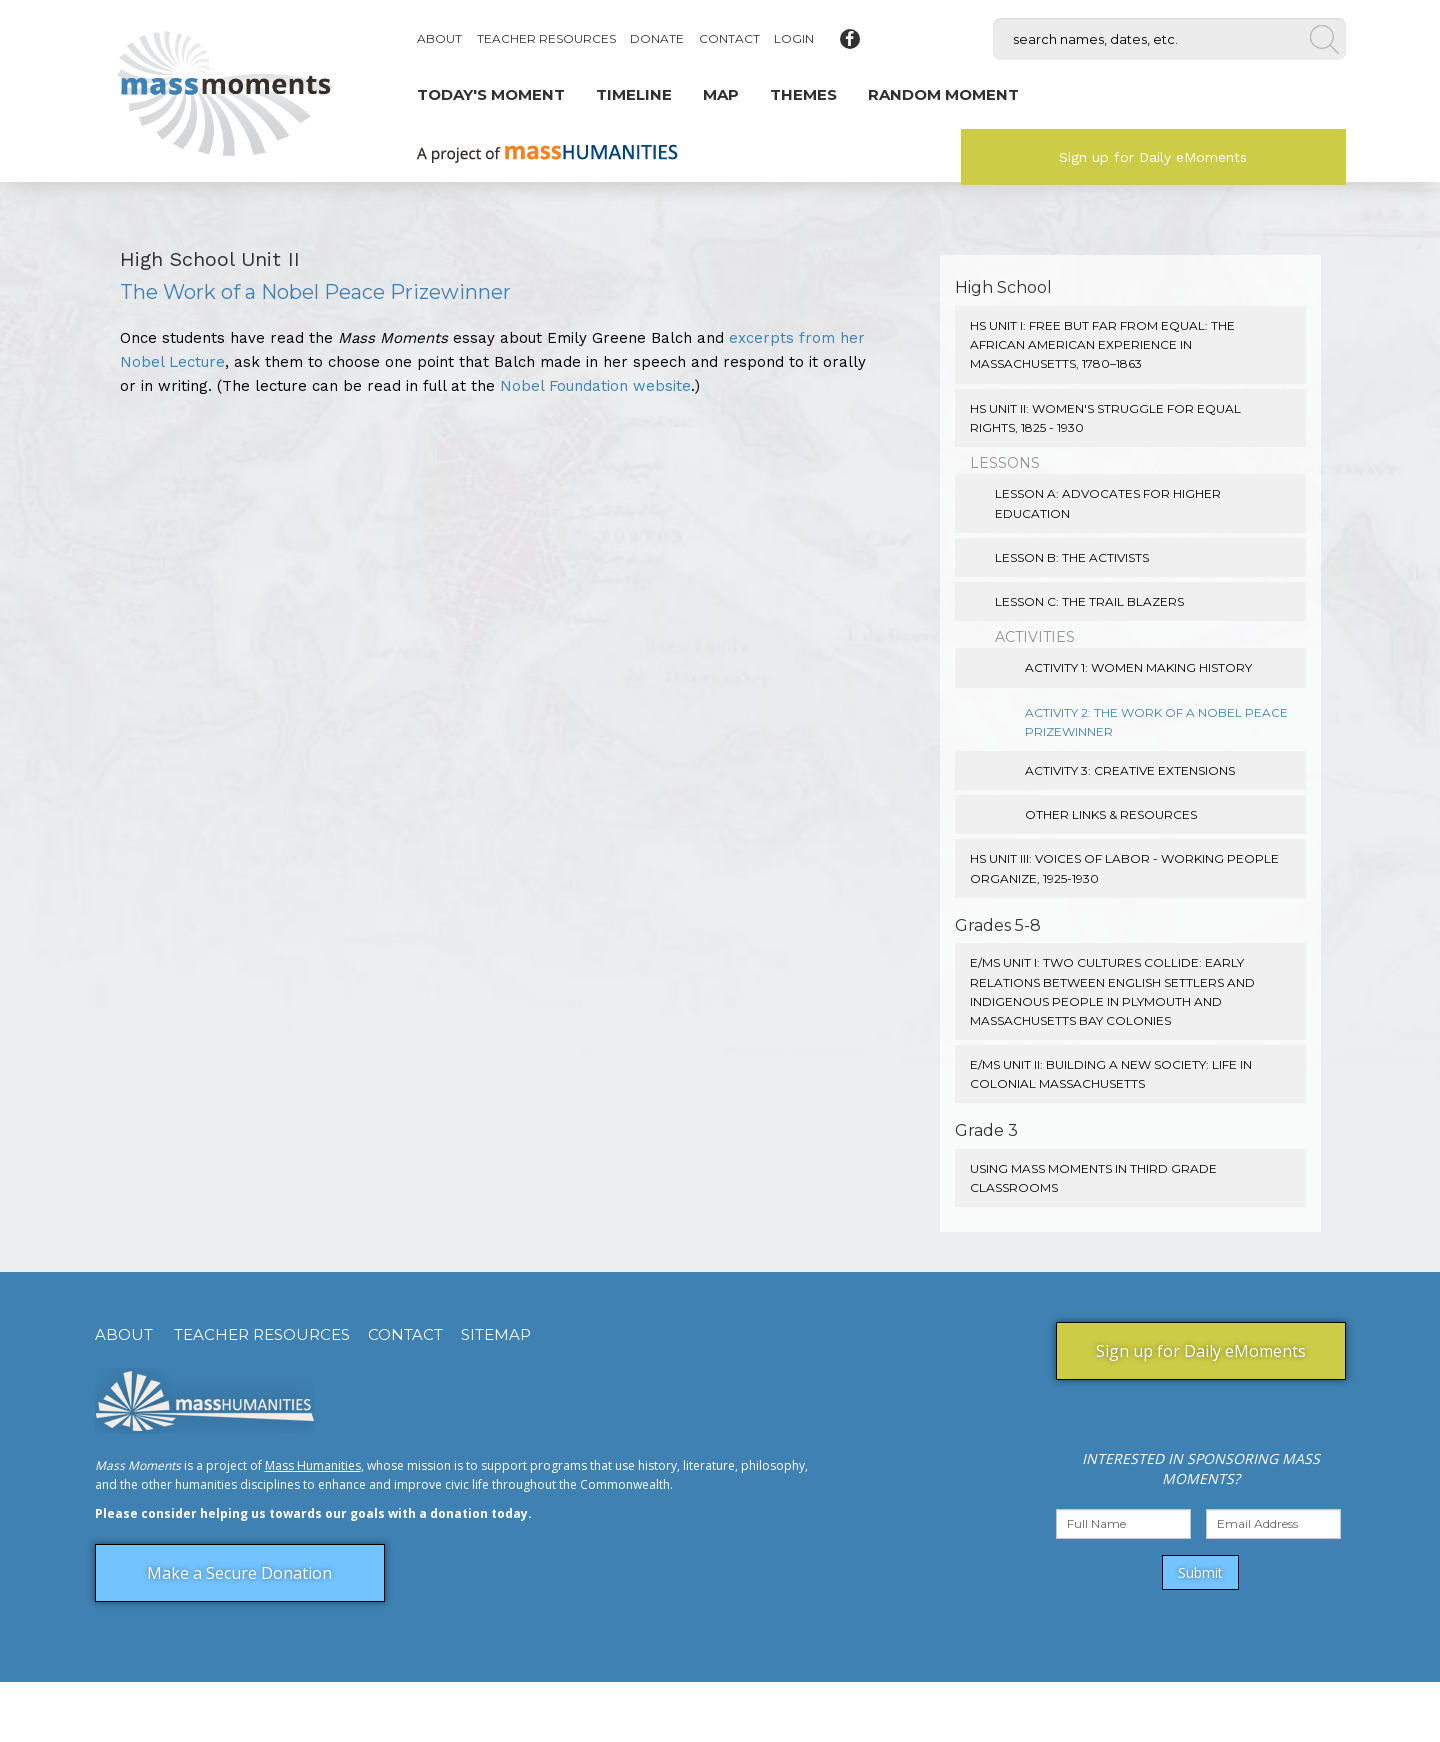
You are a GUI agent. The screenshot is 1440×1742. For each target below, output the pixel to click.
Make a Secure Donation (239, 1573)
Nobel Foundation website (595, 386)
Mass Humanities (313, 1465)
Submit (1200, 1572)
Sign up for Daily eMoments (1153, 157)
